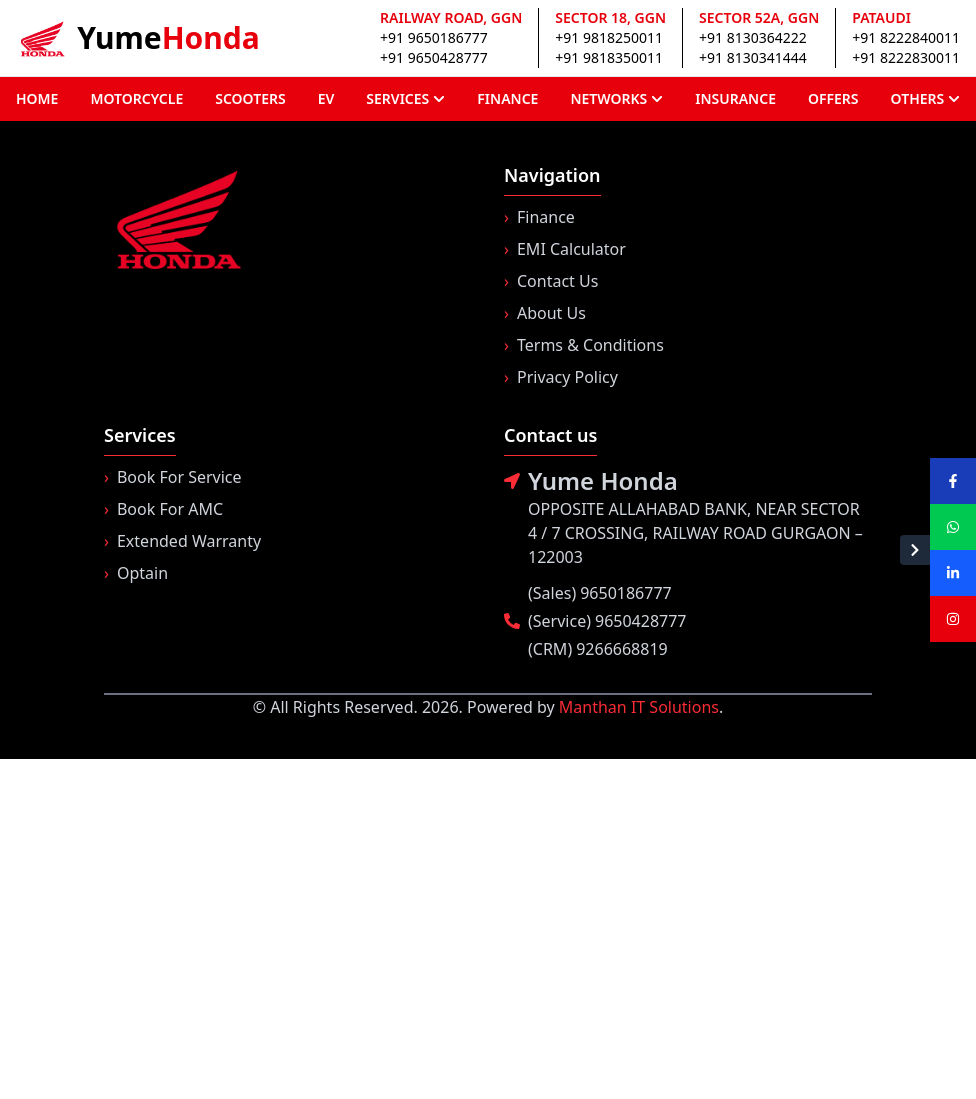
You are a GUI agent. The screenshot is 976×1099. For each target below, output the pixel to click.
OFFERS (833, 98)
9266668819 (622, 649)
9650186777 (626, 593)
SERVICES (405, 98)
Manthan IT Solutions (639, 707)
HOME (37, 98)
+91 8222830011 (906, 57)
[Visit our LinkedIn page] (953, 573)
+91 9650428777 (434, 57)
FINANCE (507, 98)
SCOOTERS (250, 98)
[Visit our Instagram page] (953, 619)
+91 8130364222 (753, 37)
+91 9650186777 (434, 37)
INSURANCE (735, 98)
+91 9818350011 (609, 57)
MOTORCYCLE (136, 98)
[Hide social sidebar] (915, 550)
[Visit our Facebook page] (953, 481)
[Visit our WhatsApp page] (953, 527)
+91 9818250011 (609, 37)
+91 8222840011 (906, 37)
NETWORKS (616, 98)
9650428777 (641, 621)
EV (326, 98)
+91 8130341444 (753, 57)
